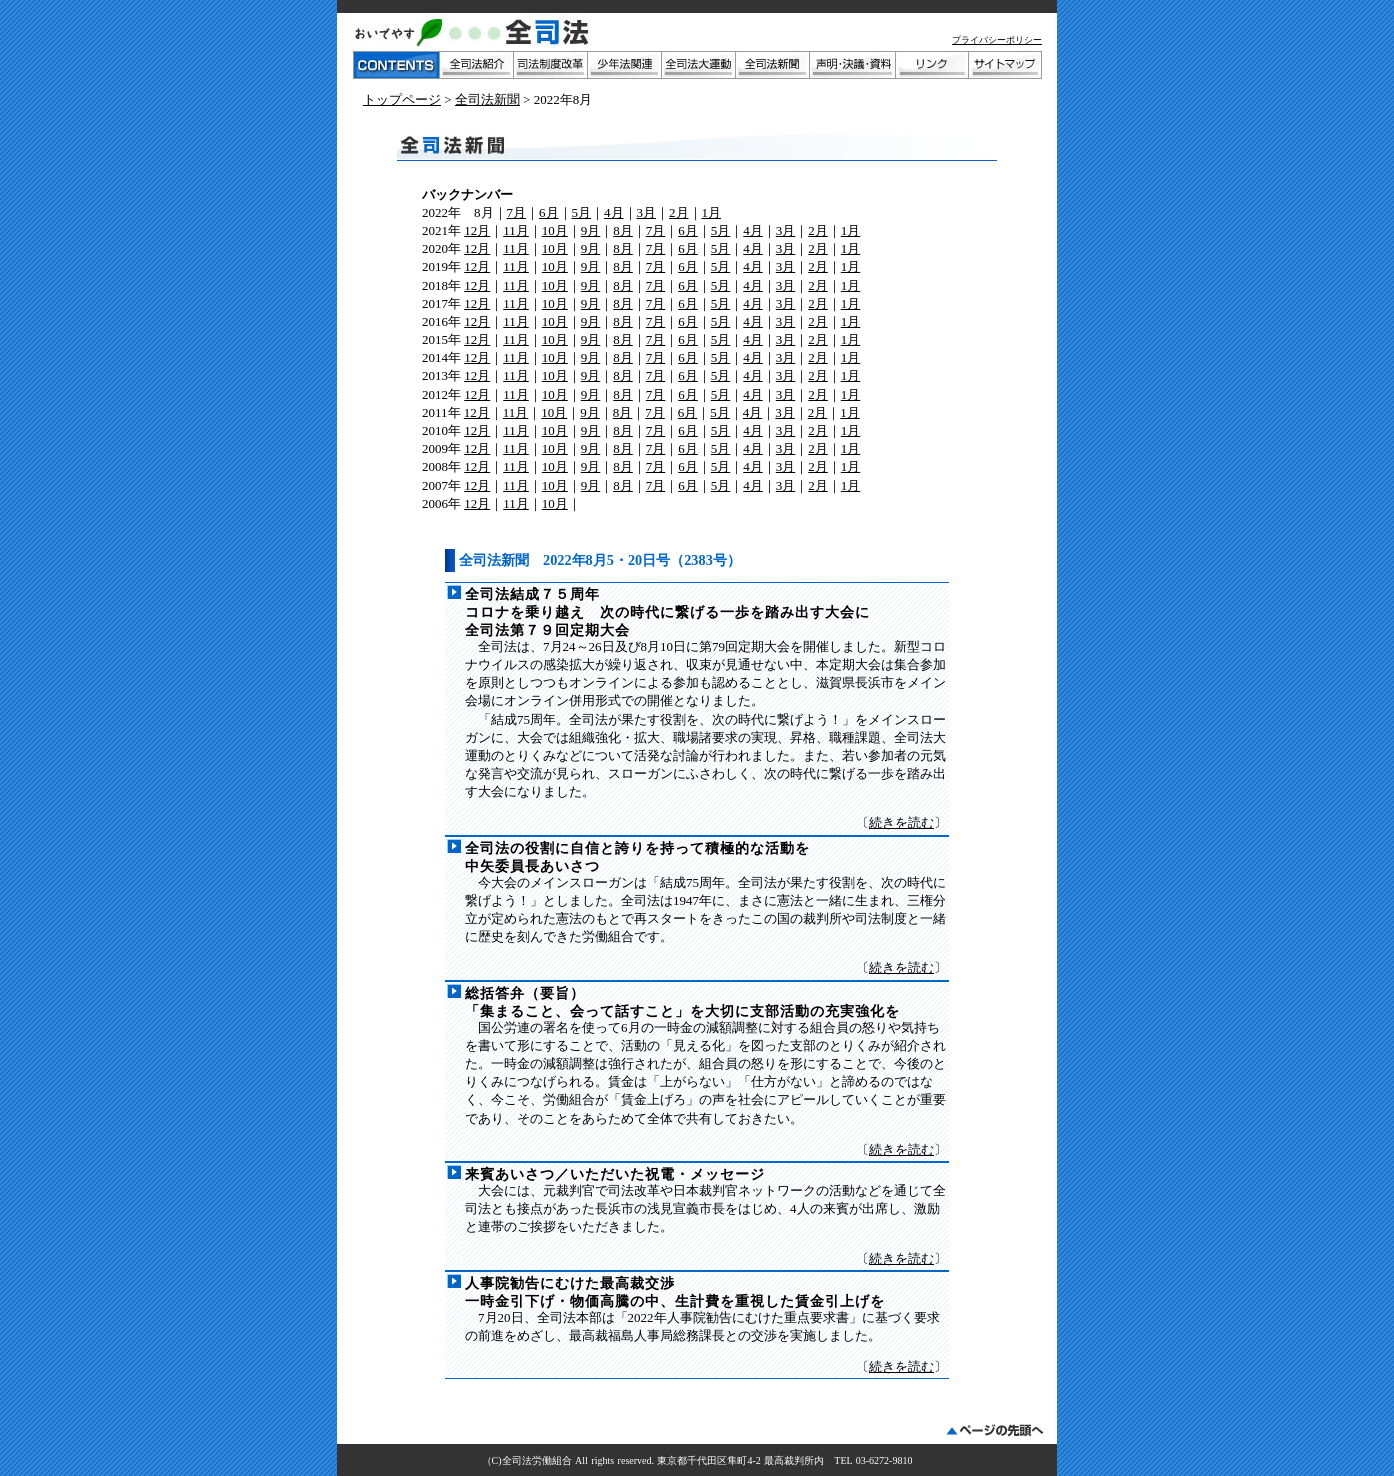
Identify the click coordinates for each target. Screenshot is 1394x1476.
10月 (555, 230)
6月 (549, 212)
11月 (516, 230)
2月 (679, 212)
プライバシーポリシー (997, 40)
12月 (477, 230)
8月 (623, 230)
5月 (582, 212)
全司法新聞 (487, 99)
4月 (614, 212)
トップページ (402, 99)
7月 (517, 212)
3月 (647, 212)
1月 (712, 212)
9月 (591, 230)
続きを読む (901, 822)
